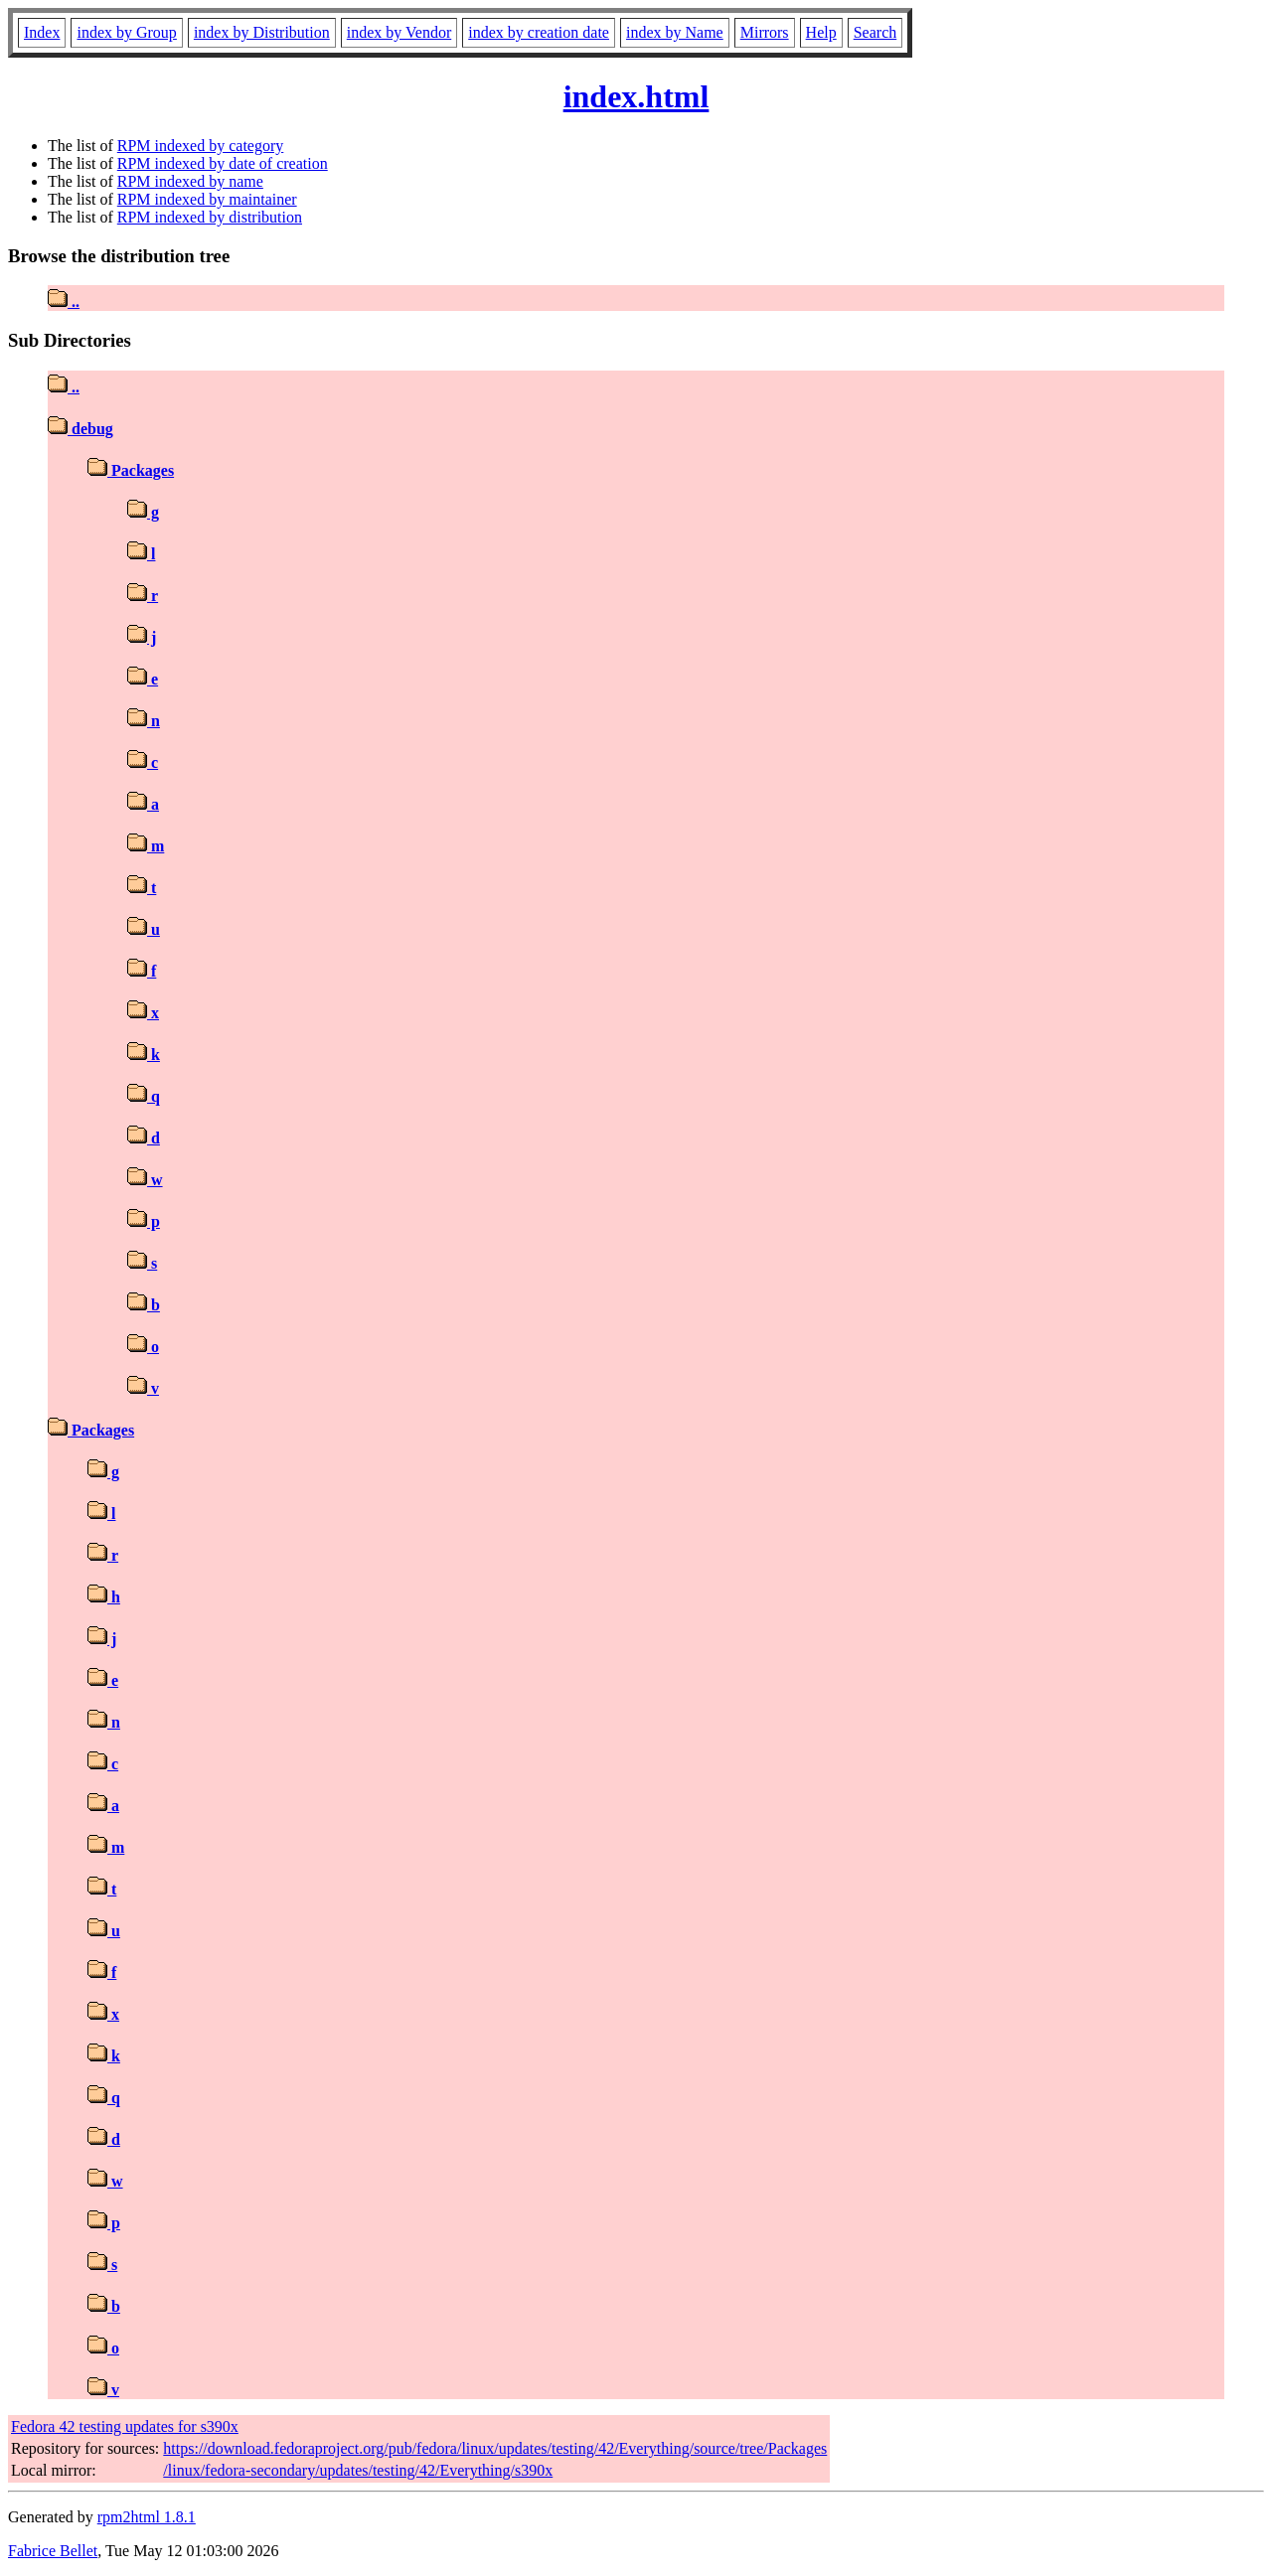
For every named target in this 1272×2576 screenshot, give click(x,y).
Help (821, 32)
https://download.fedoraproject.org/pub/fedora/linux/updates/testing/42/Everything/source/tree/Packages (495, 2448)
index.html (636, 96)
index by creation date (538, 32)
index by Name (674, 32)
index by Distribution (262, 32)
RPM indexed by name (190, 181)
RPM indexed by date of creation (222, 163)
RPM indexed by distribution (209, 217)
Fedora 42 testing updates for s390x (124, 2426)
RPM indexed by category (200, 145)
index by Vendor (399, 32)
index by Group (126, 32)
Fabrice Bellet (52, 2550)
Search (875, 32)
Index (42, 32)
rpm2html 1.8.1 (146, 2516)
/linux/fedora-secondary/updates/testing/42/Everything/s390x (358, 2470)
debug (80, 428)
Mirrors (764, 32)
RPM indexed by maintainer (207, 199)
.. (64, 301)
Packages (130, 470)
